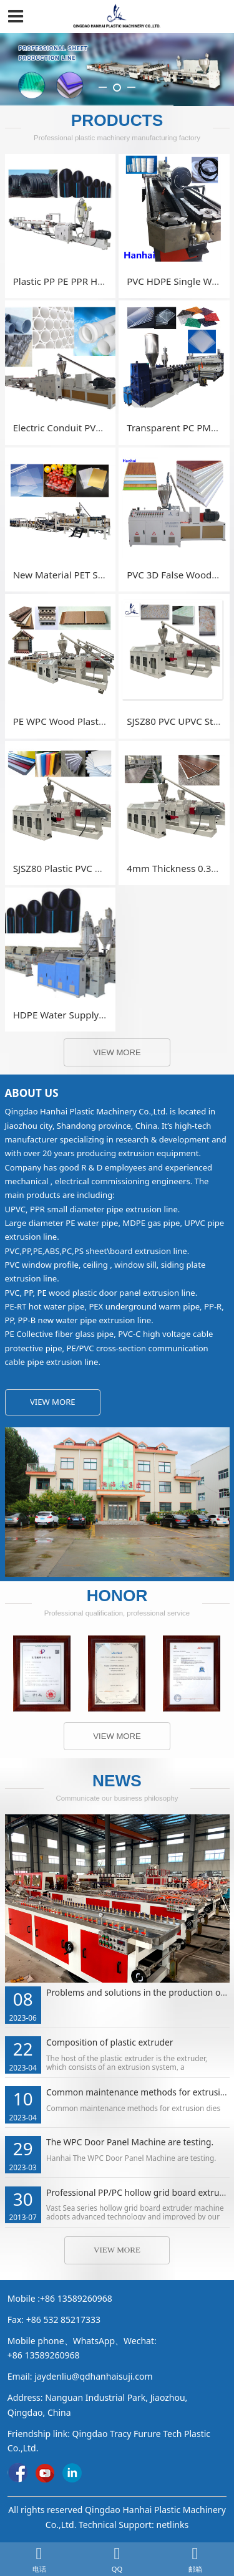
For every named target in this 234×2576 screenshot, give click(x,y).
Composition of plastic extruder (109, 2042)
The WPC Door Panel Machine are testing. (129, 2142)
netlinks (172, 2525)
